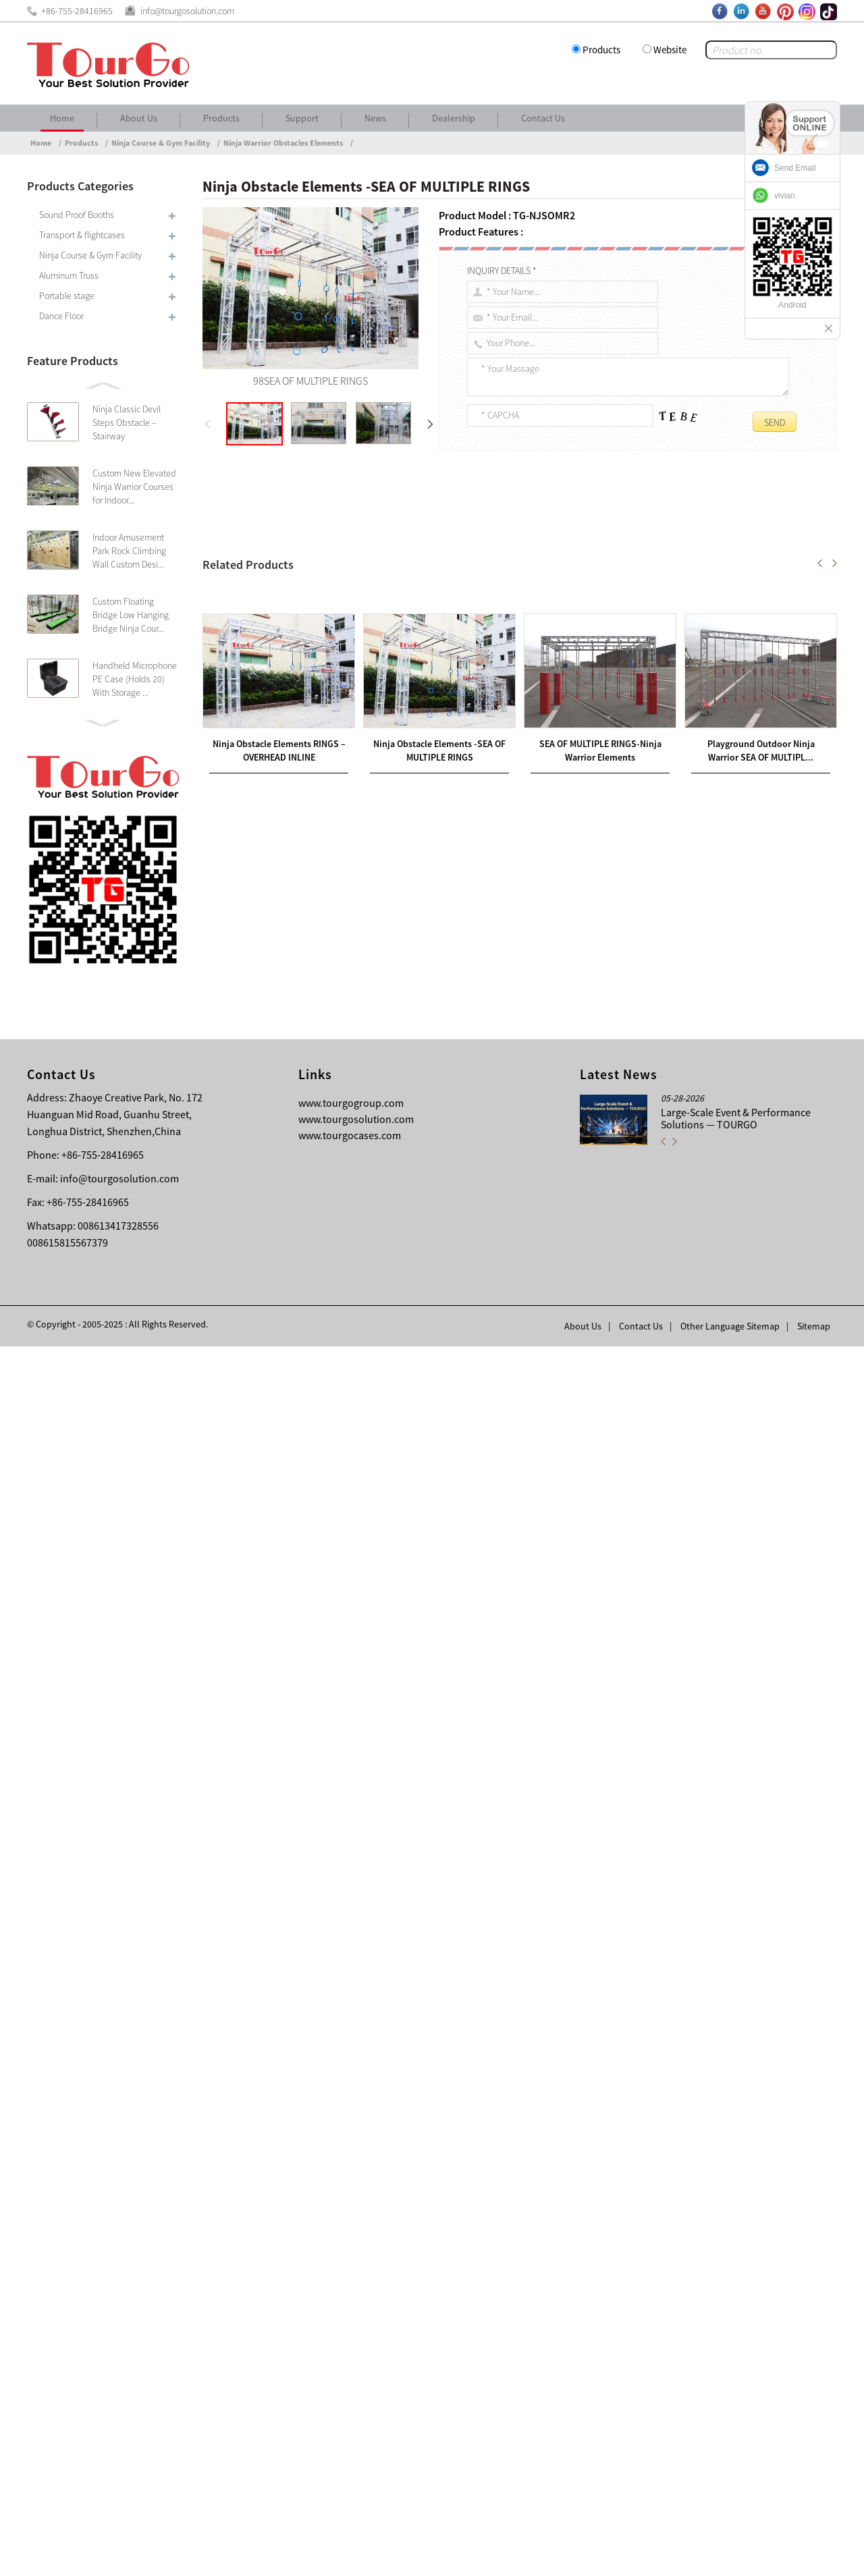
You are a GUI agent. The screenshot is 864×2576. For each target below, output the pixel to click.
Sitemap (813, 2556)
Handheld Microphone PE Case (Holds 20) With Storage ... (134, 678)
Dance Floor (61, 316)
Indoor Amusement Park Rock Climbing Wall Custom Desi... (129, 550)
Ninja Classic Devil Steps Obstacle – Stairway (126, 422)
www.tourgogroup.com (351, 2332)
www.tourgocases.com (349, 2365)
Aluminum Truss (69, 275)
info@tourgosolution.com (119, 2408)
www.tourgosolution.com (356, 2348)
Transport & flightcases (82, 235)
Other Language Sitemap (730, 2556)
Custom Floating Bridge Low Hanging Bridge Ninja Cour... (130, 614)
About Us (138, 118)
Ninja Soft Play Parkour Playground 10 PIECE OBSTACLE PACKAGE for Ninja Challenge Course (426, 1929)
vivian (784, 195)
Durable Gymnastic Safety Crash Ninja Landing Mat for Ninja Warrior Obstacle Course (397, 1946)
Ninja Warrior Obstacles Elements (283, 143)
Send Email (794, 168)
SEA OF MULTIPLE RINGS (271, 557)
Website (669, 49)
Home (62, 118)
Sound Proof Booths (76, 215)
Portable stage (66, 296)
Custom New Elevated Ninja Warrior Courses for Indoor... (134, 486)
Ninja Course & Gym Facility (160, 143)
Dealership (453, 118)
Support (302, 118)
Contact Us (543, 118)
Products (601, 49)
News (375, 118)
